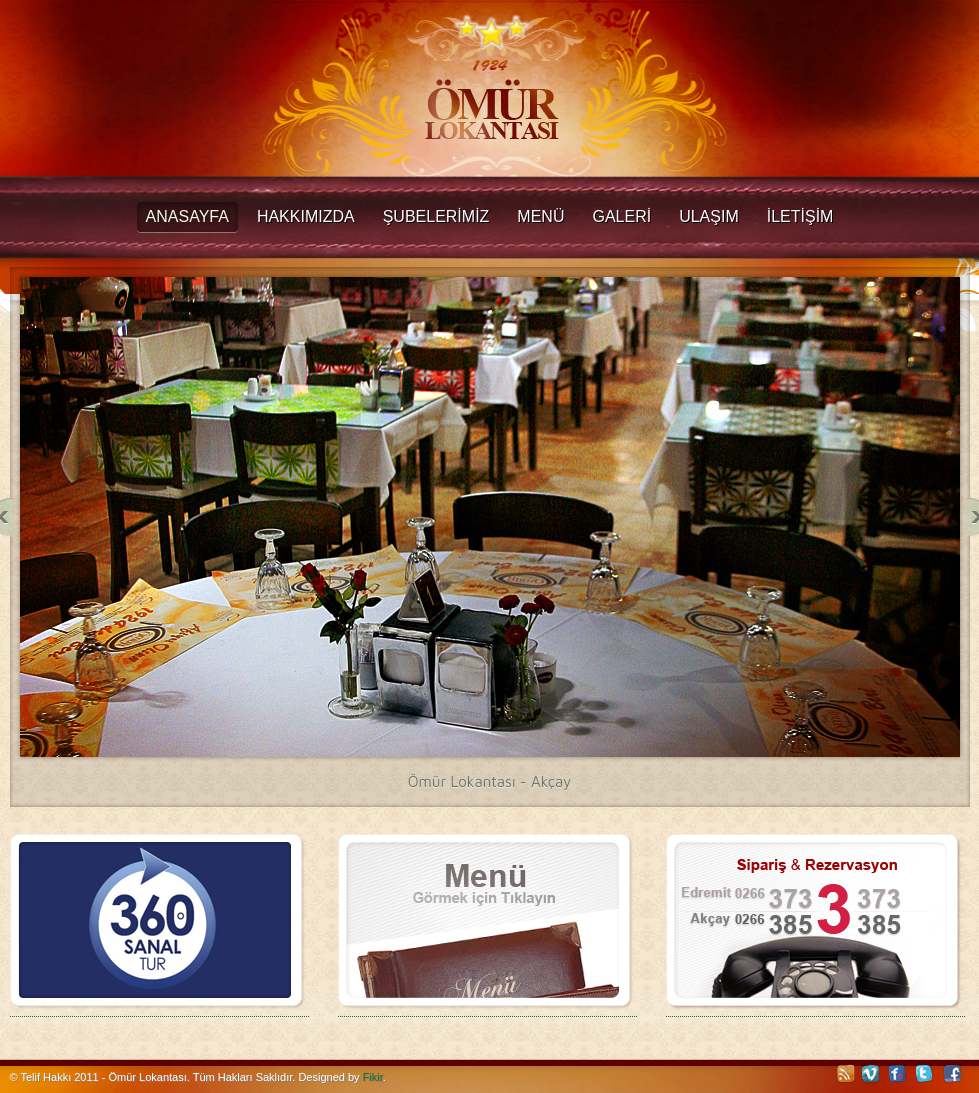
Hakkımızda (306, 216)
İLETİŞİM (800, 216)
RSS (845, 1074)
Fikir (373, 1077)
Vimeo (872, 1074)
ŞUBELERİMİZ (436, 216)
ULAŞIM (709, 216)
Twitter (926, 1074)
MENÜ (540, 216)
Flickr (899, 1074)
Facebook (953, 1074)
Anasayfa (187, 216)
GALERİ (621, 216)
